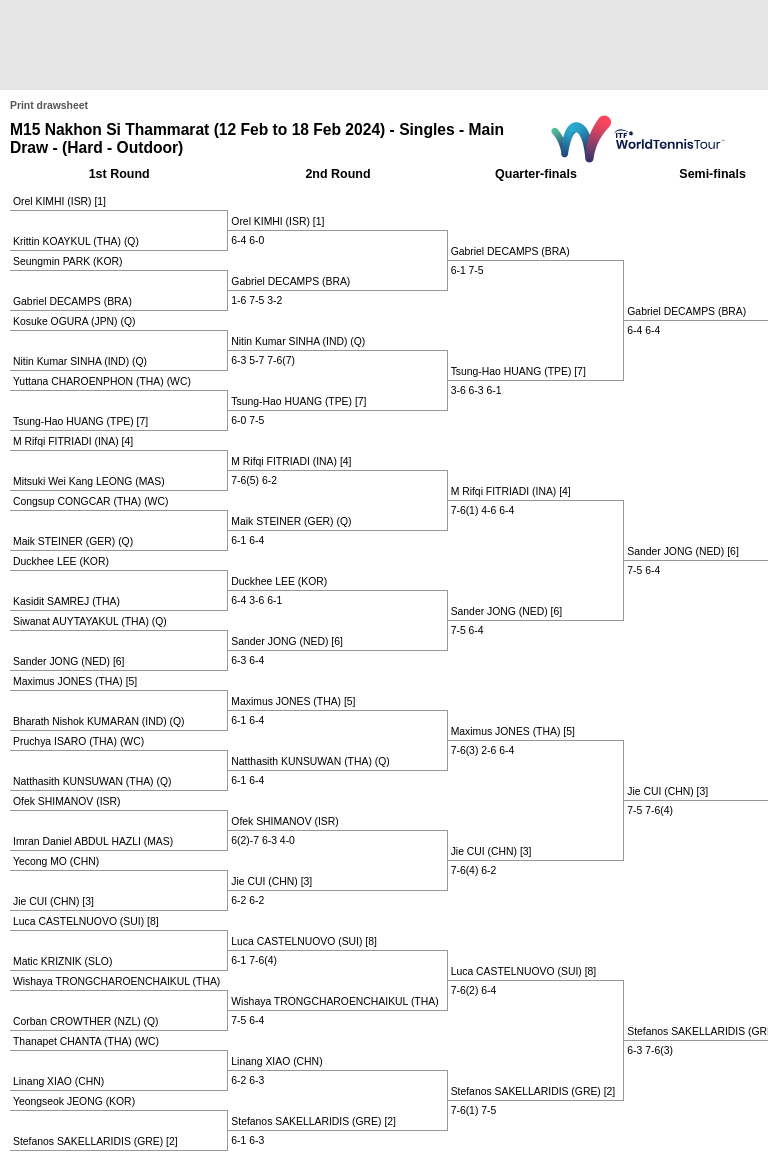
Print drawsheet (49, 105)
